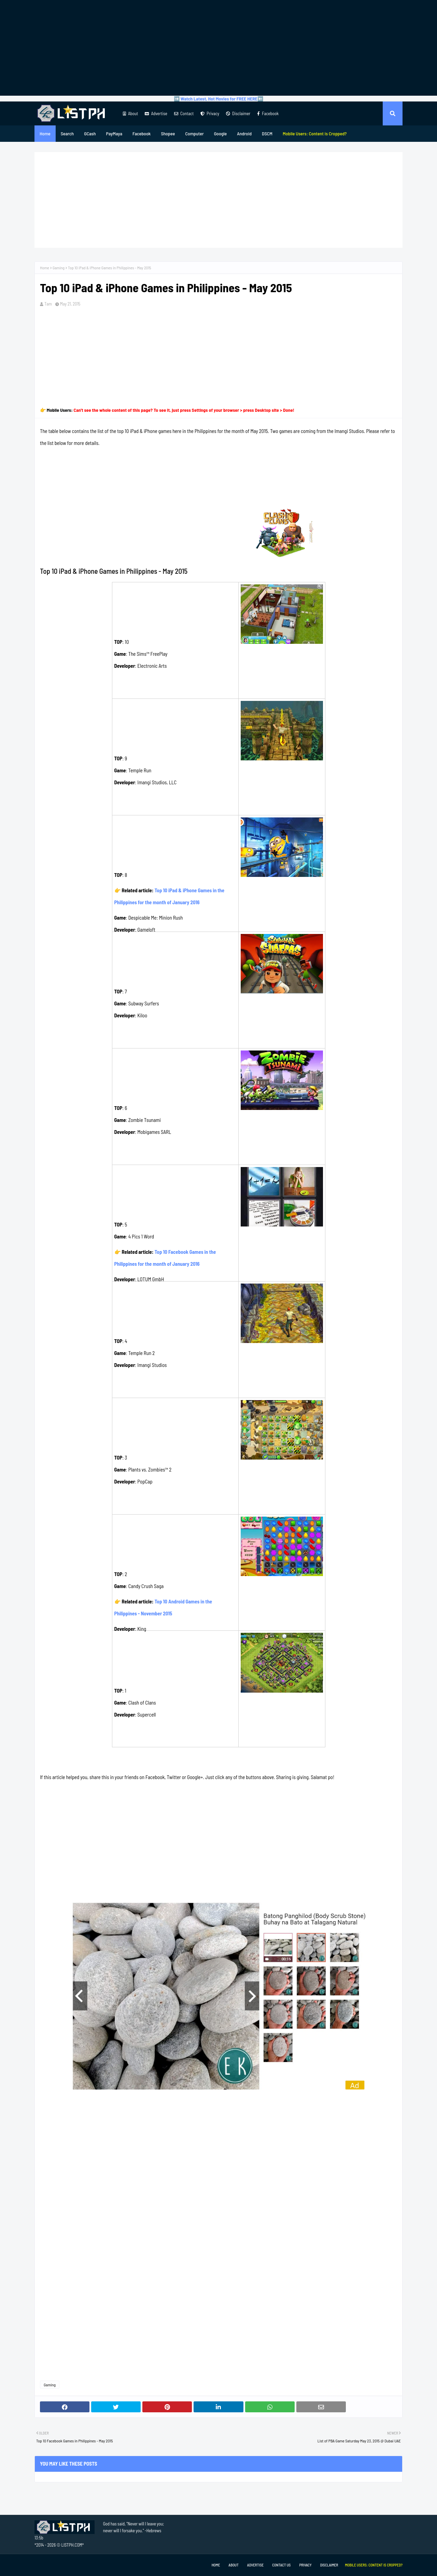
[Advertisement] (218, 48)
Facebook (268, 113)
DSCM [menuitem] (267, 133)
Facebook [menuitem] (141, 133)
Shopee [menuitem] (168, 133)
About (130, 113)
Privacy (209, 113)
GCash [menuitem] (90, 133)
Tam (48, 304)
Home (44, 267)
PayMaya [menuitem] (114, 133)
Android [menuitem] (244, 133)
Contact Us (281, 2565)
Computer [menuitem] (194, 133)
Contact (184, 113)
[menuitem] (315, 133)
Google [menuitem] (220, 133)
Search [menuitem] (67, 133)
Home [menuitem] (45, 133)
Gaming (59, 267)
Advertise (156, 113)
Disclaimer (238, 113)
